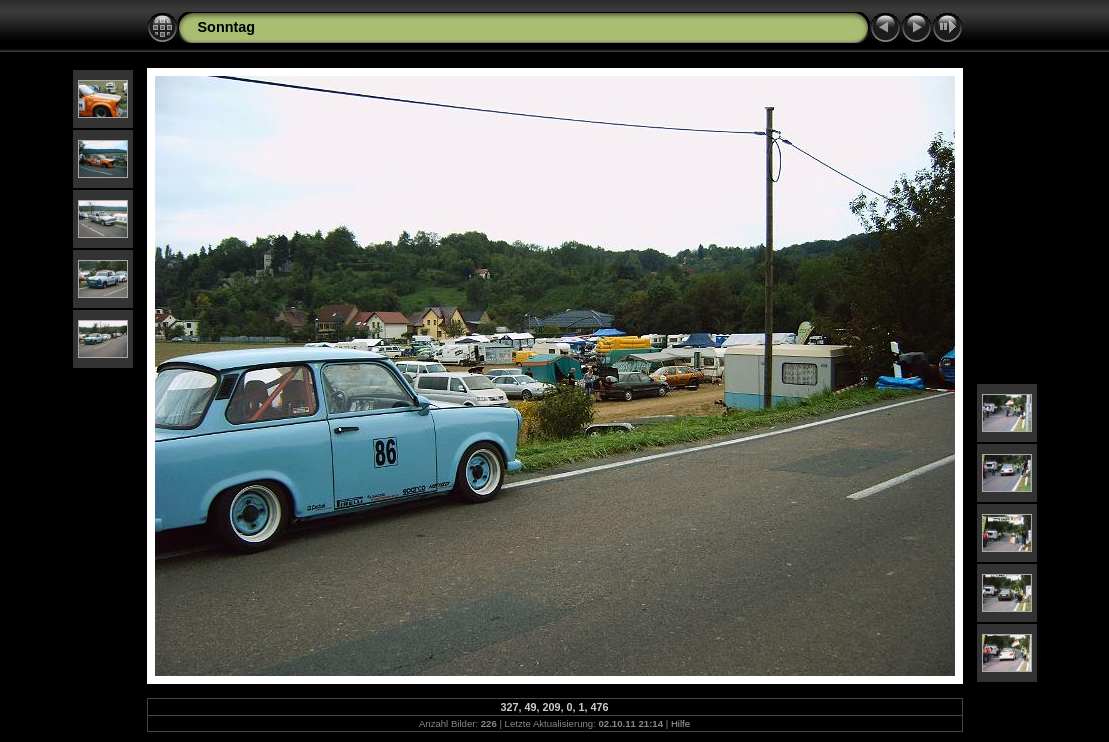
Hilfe (680, 723)
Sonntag (227, 27)
